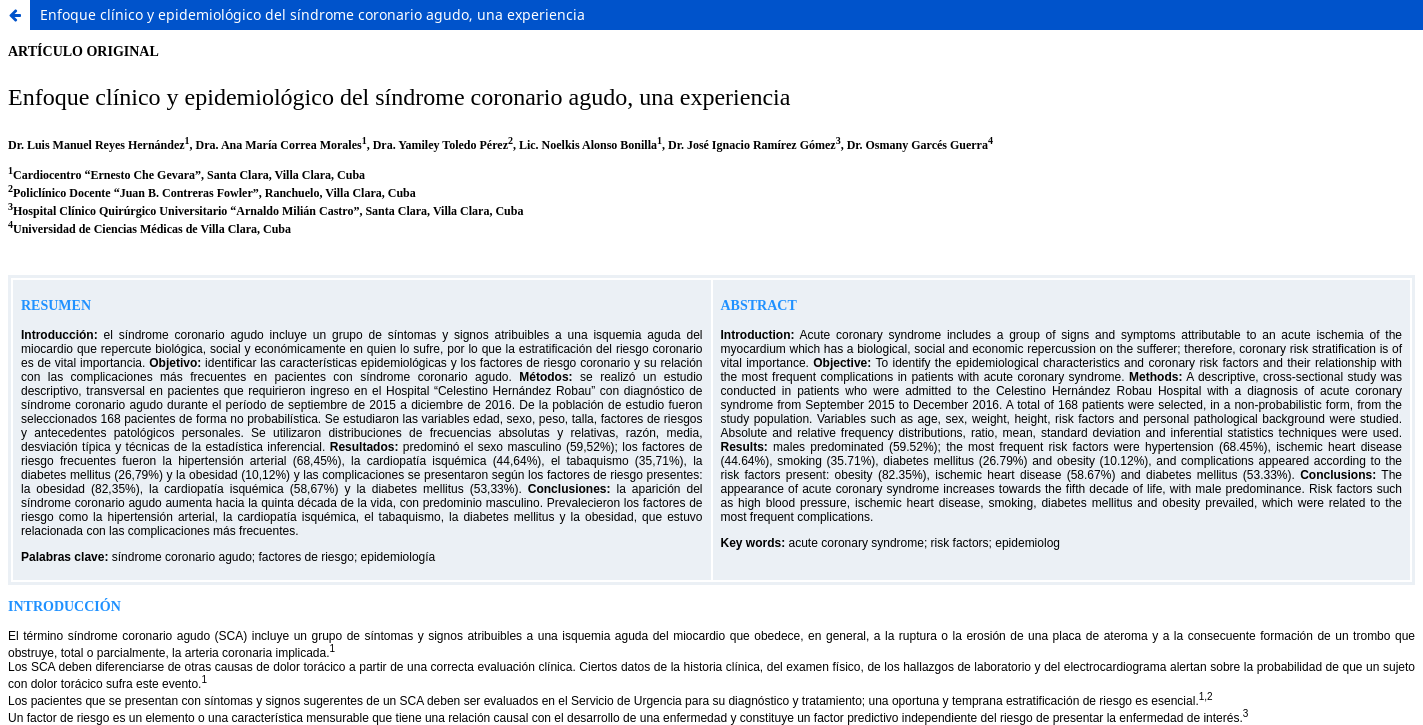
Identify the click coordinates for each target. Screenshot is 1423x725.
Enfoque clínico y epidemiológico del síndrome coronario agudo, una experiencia (312, 14)
